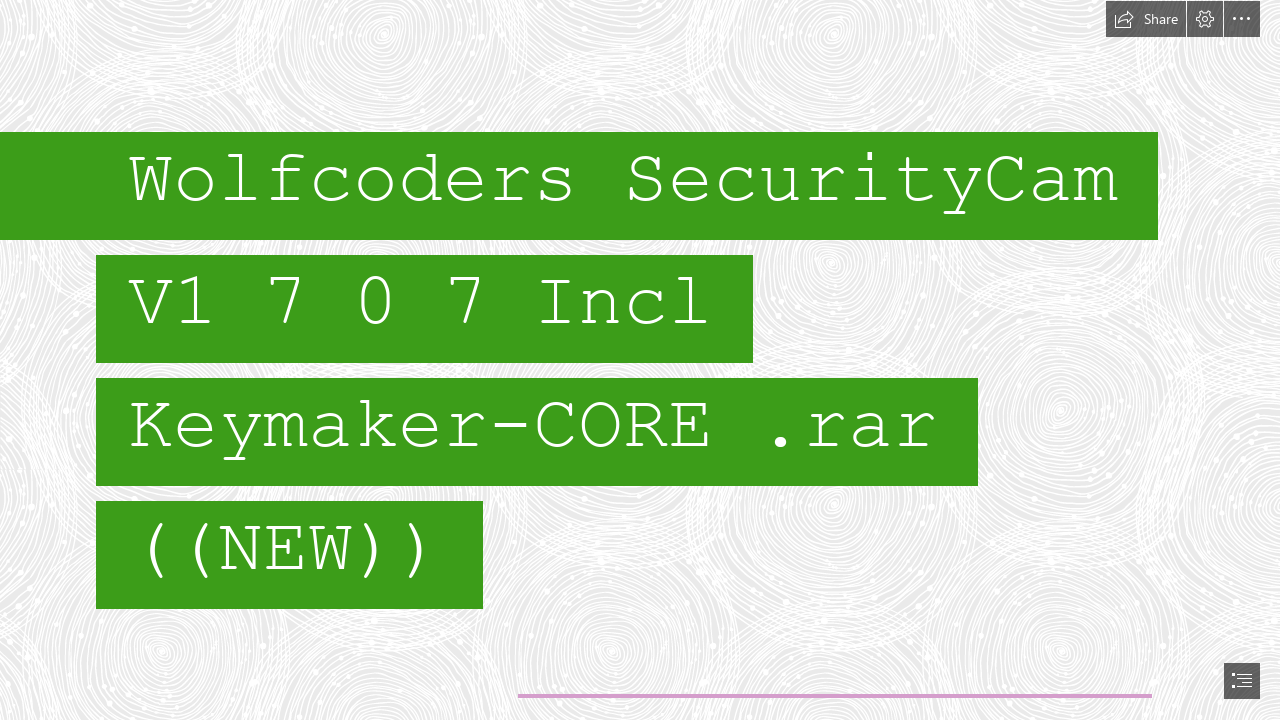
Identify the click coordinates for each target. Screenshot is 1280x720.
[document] (640, 360)
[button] (1146, 19)
